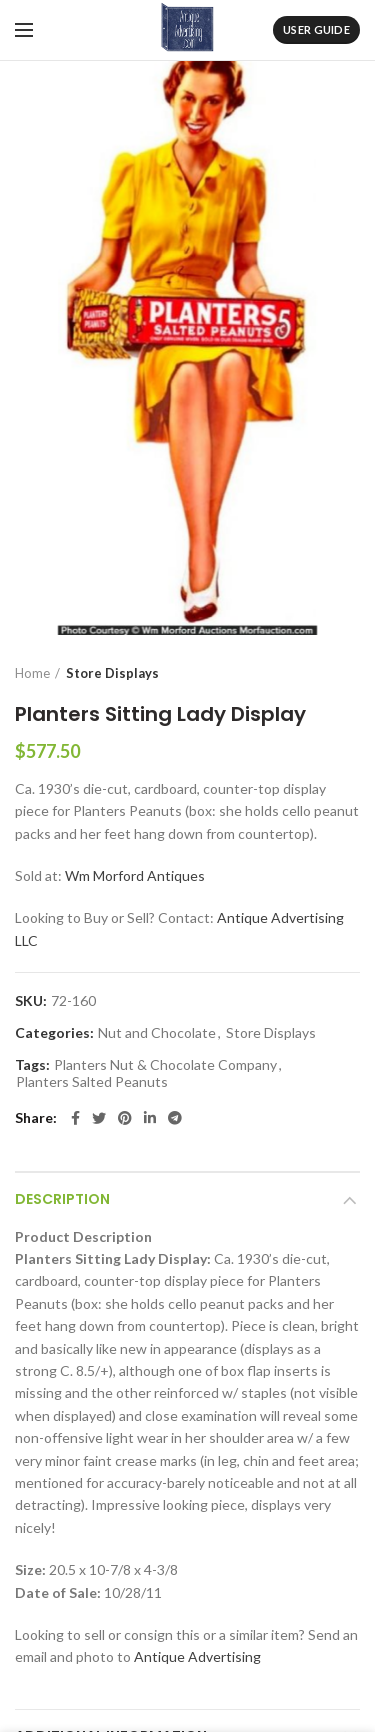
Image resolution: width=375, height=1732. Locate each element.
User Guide (316, 29)
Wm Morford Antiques (135, 875)
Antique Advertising (197, 1656)
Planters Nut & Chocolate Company (165, 1065)
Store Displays (112, 673)
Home (32, 673)
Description (62, 1199)
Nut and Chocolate (157, 1033)
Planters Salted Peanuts (92, 1082)
